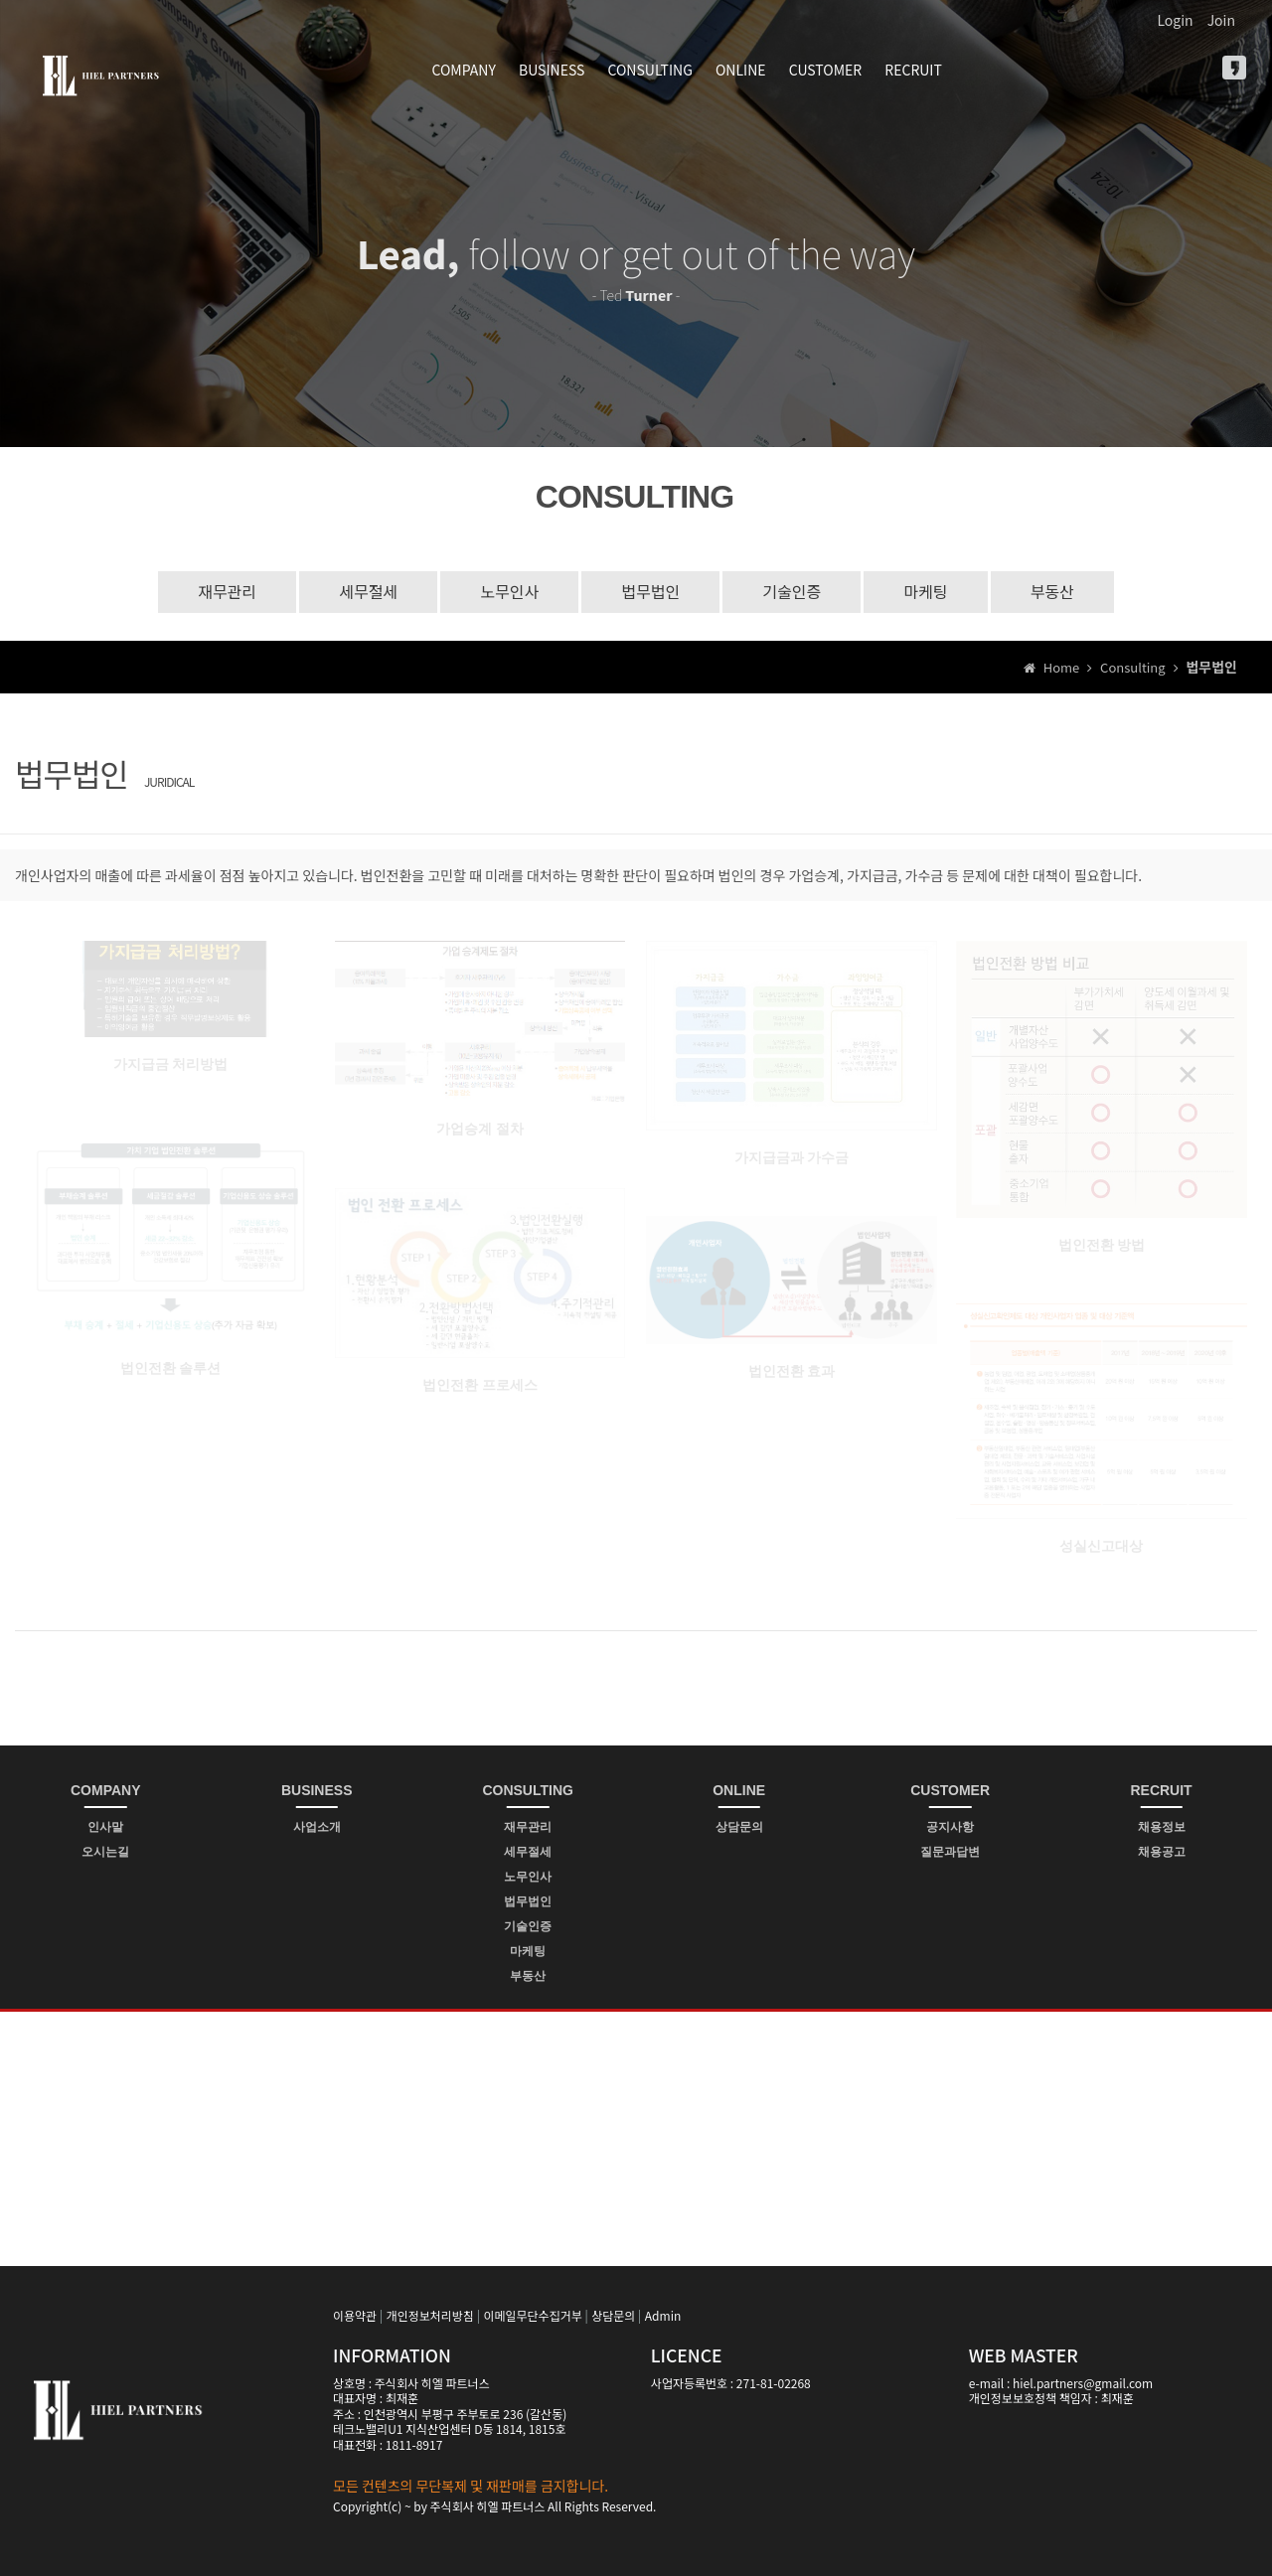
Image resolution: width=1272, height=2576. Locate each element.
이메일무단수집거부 (532, 2315)
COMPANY (464, 69)
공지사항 (950, 1827)
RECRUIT (913, 69)
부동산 (1052, 591)
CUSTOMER (825, 69)
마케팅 (925, 591)
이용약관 (355, 2315)
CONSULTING (649, 69)
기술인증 (791, 591)
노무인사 (509, 591)
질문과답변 (950, 1852)
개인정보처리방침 (430, 2315)
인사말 (105, 1827)
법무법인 (650, 591)
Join (1221, 20)
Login (1174, 20)
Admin (663, 2315)
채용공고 (1162, 1852)
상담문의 (739, 1827)
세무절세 (368, 591)
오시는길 (105, 1852)
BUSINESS (551, 69)
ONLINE (741, 69)
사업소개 (317, 1827)
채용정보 (1162, 1827)
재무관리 (227, 591)
